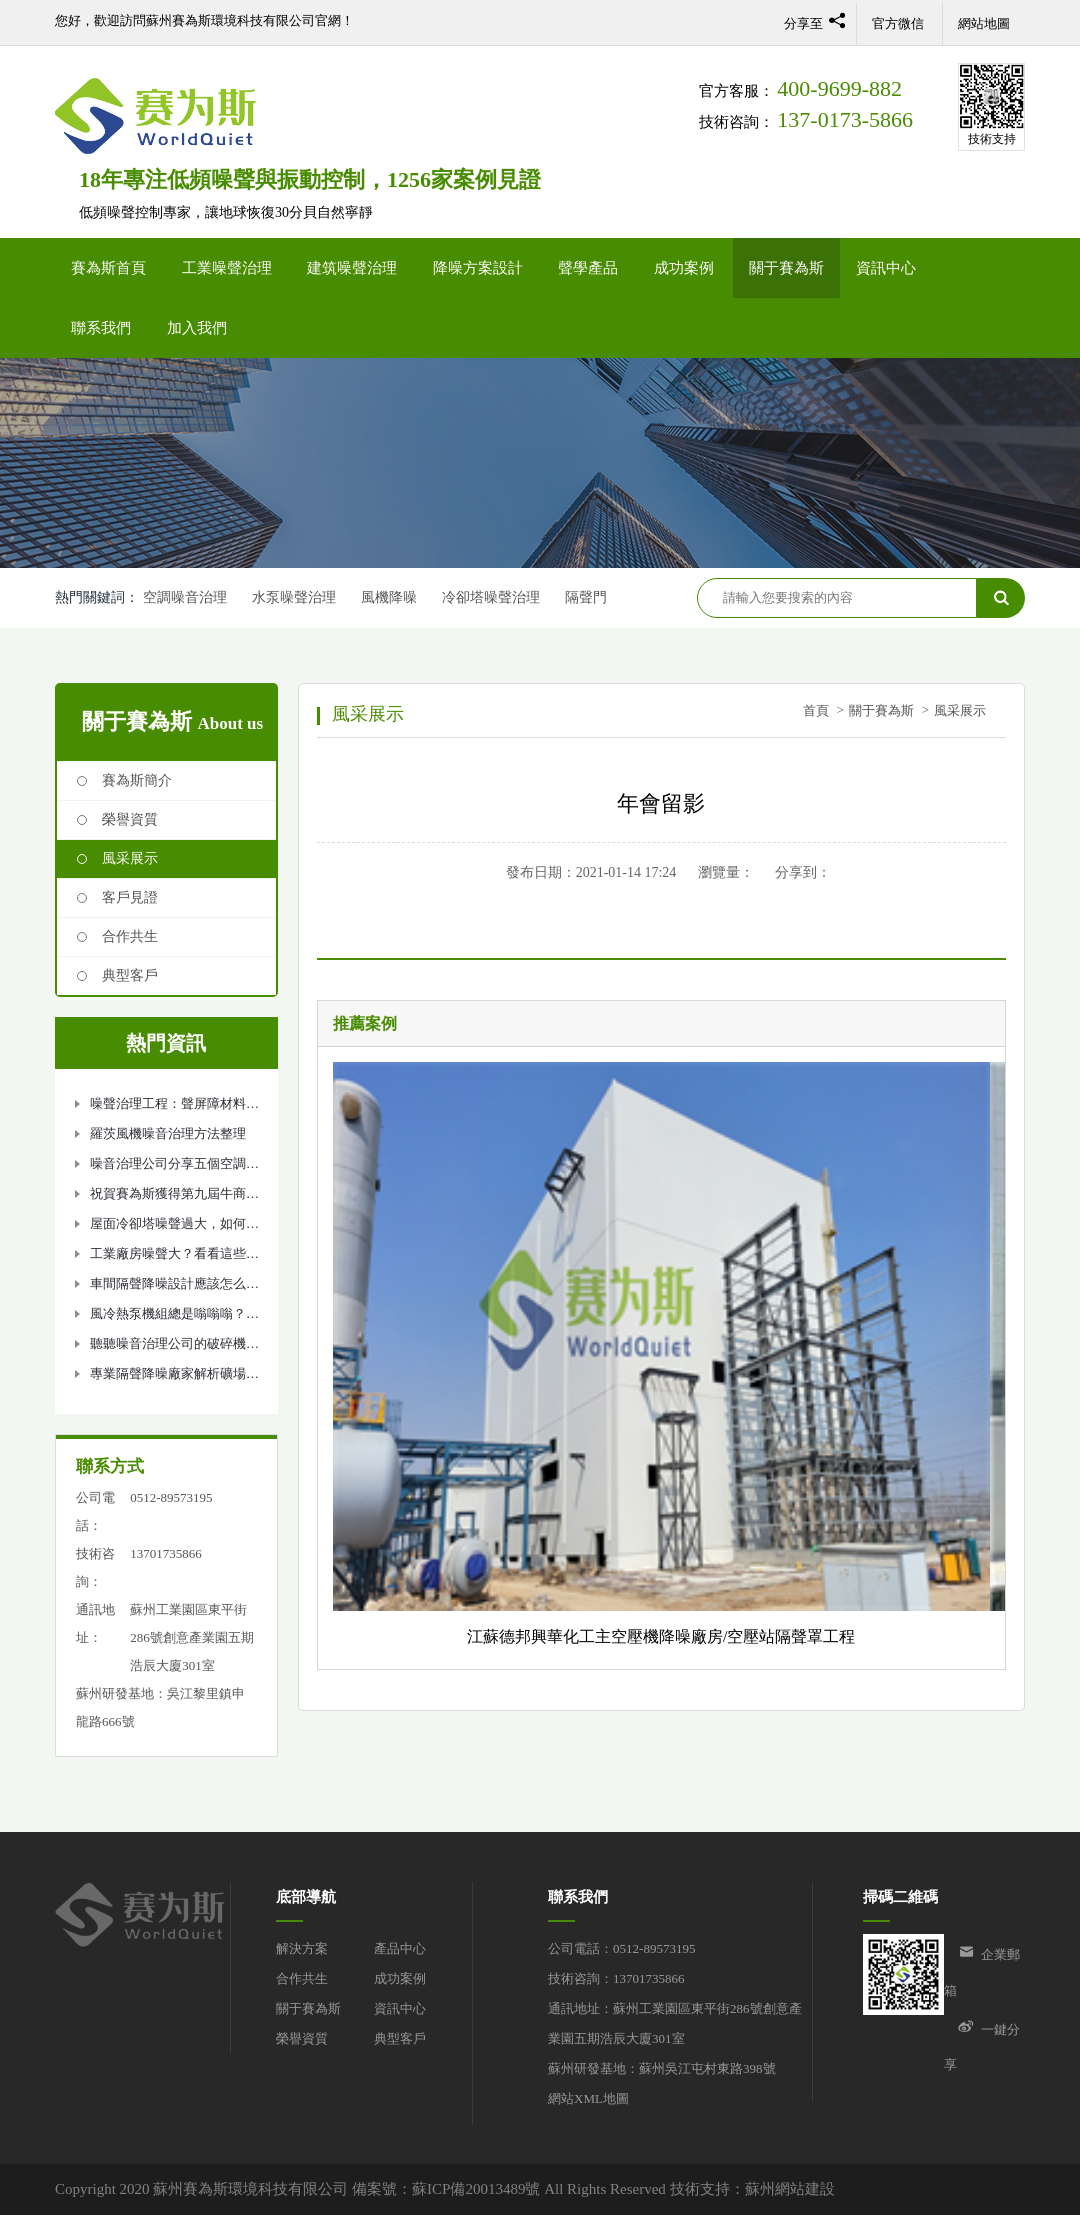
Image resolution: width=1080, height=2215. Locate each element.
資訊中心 (886, 268)
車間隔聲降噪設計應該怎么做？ (168, 1287)
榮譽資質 (130, 819)
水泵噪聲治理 (294, 597)
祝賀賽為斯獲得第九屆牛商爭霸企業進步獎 (174, 1197)
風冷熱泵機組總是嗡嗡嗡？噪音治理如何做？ (174, 1317)
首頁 (816, 710)
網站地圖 (984, 23)
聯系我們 (101, 328)
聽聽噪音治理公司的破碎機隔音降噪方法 (174, 1347)
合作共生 (130, 936)
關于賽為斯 (786, 268)
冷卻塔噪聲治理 (492, 597)
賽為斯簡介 (137, 780)
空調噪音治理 (185, 597)
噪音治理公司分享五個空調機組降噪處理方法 (174, 1167)
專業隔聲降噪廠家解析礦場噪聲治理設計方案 (174, 1377)
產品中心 (400, 1948)
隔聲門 (588, 597)
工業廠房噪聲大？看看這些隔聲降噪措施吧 (174, 1257)
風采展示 (130, 858)
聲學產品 (588, 268)
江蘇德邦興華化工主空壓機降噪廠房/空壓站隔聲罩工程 (661, 1636)
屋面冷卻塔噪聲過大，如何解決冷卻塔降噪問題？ (174, 1227)
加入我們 (197, 328)
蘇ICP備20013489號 (476, 2189)
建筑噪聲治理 (352, 268)
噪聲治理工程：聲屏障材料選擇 (174, 1107)
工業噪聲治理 (227, 268)
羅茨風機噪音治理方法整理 (168, 1133)
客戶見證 (130, 897)
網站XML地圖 (588, 2098)
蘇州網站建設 (790, 2189)
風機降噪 (390, 597)
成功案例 (684, 268)
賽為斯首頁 (108, 268)
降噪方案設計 (478, 268)
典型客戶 (130, 975)
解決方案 (302, 1948)
